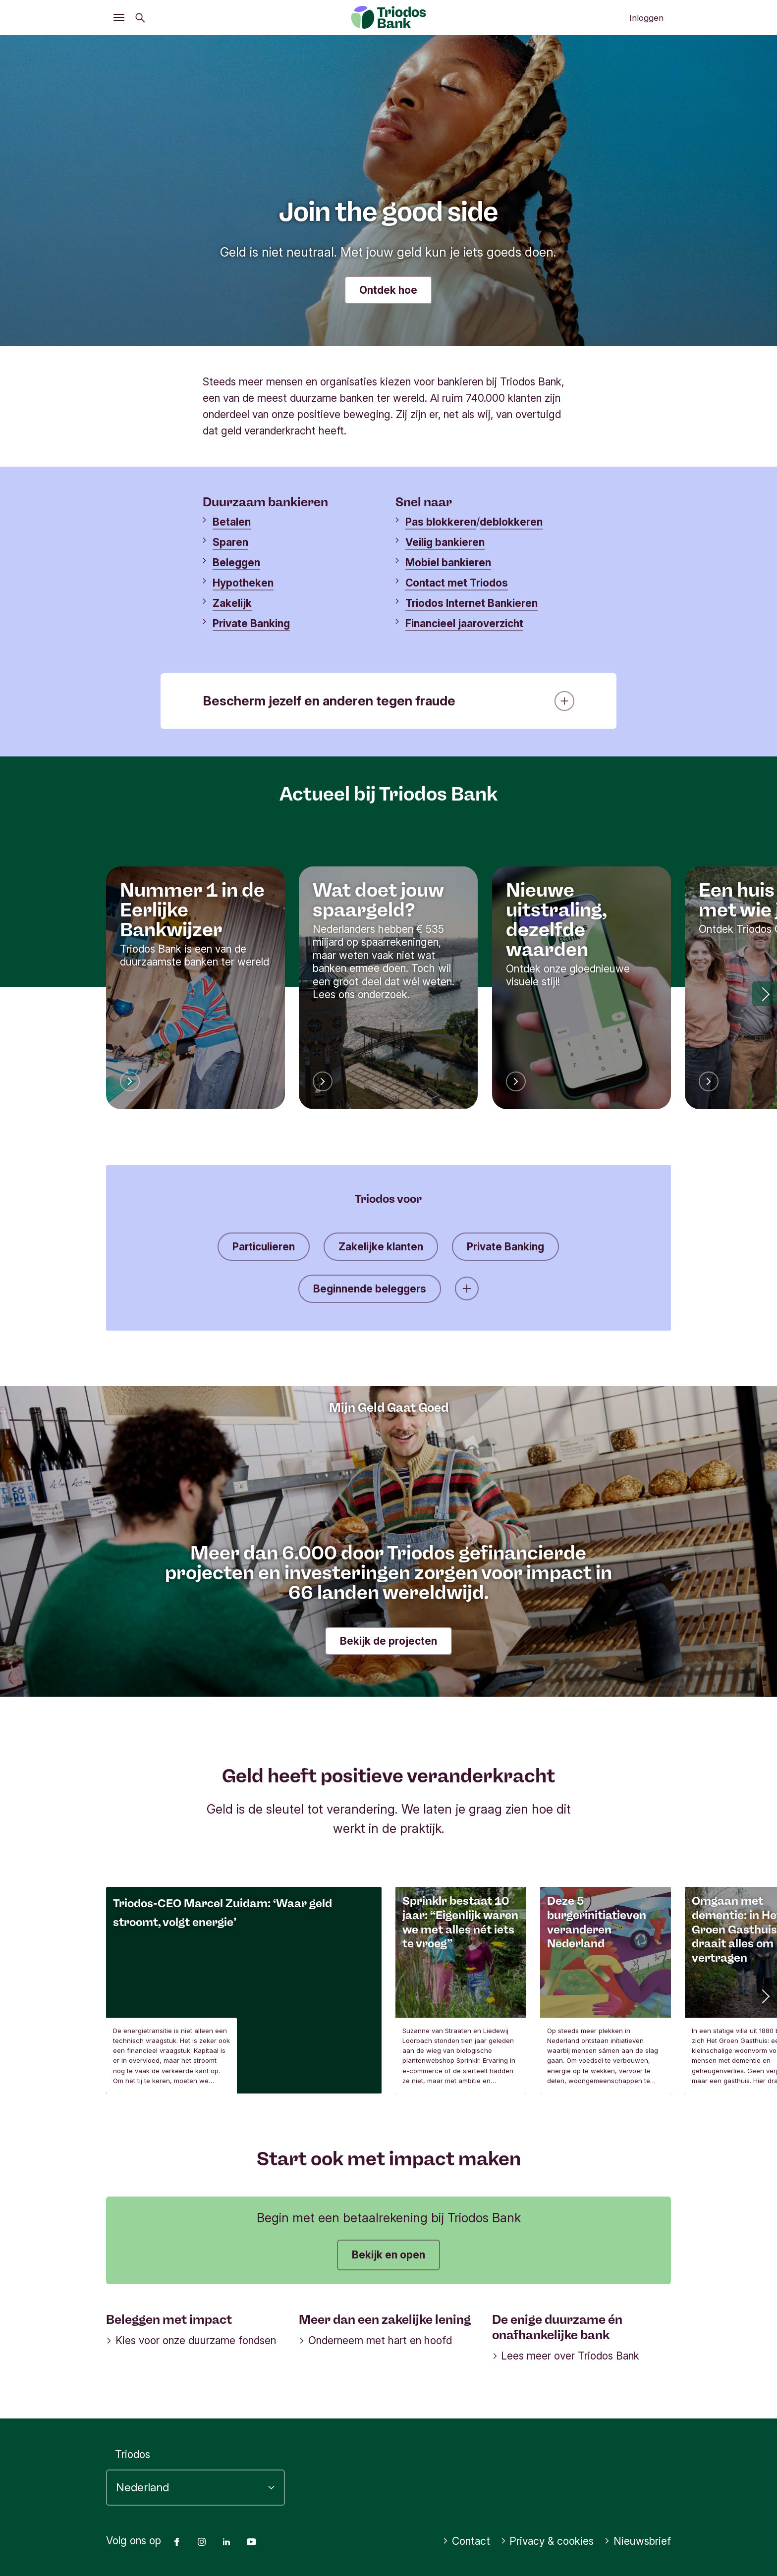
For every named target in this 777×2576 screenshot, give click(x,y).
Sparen (230, 542)
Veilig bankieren (445, 542)
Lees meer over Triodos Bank (566, 2356)
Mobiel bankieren (448, 562)
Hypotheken (243, 583)
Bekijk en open (388, 2255)
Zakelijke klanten (380, 1246)
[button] (764, 993)
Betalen (232, 522)
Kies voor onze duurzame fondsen (191, 2340)
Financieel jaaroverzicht (464, 623)
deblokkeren (511, 522)
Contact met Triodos (456, 583)
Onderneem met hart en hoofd (375, 2340)
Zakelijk (232, 603)
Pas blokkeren (440, 522)
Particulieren (263, 1246)
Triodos (132, 2454)
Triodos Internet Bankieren (471, 603)
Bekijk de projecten (388, 1641)
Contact (466, 2541)
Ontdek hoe (388, 290)
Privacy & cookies (547, 2541)
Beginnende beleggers (369, 1289)
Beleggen (236, 562)
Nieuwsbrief (637, 2541)
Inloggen (646, 18)
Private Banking (251, 623)
